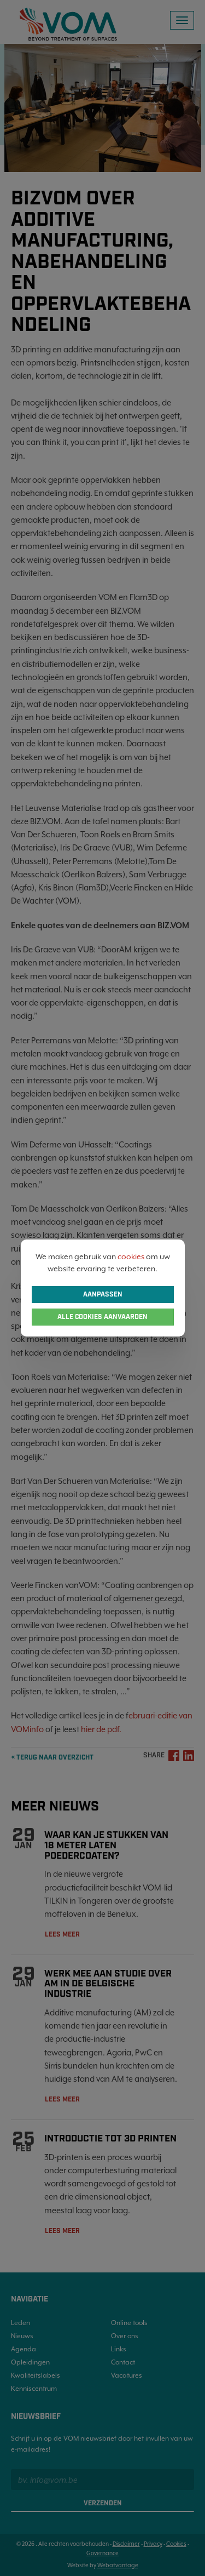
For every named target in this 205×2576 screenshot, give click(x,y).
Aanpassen (102, 1294)
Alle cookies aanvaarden (102, 1317)
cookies (131, 1256)
